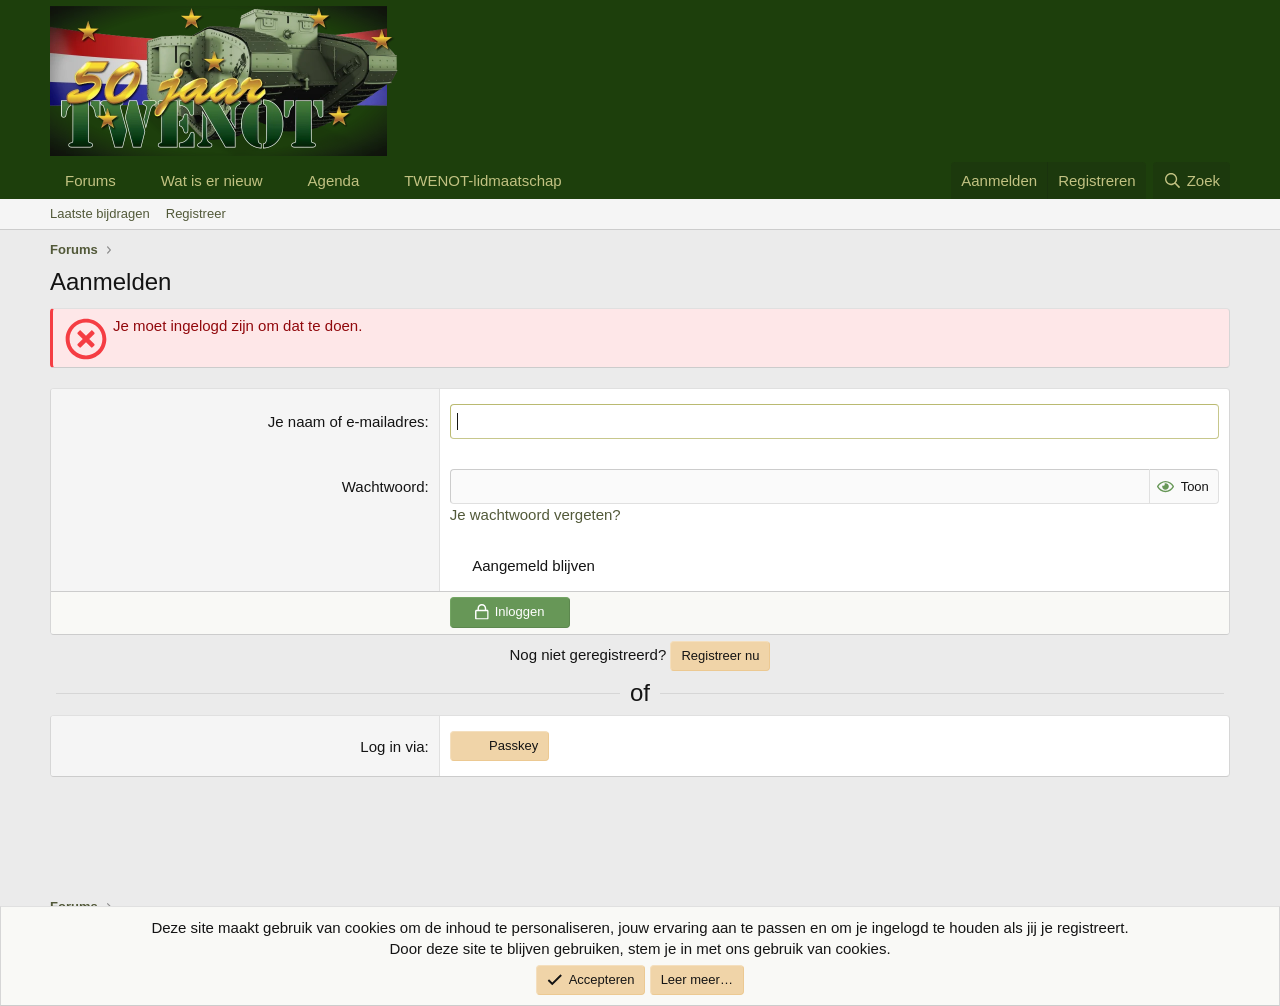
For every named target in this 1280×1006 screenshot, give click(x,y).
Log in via (392, 746)
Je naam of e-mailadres (346, 421)
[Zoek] (1191, 180)
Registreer (196, 213)
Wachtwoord (383, 486)
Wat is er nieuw (212, 180)
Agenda (334, 180)
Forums (90, 180)
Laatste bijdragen (100, 213)
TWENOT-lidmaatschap (483, 180)
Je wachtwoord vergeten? (535, 514)
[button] (132, 180)
